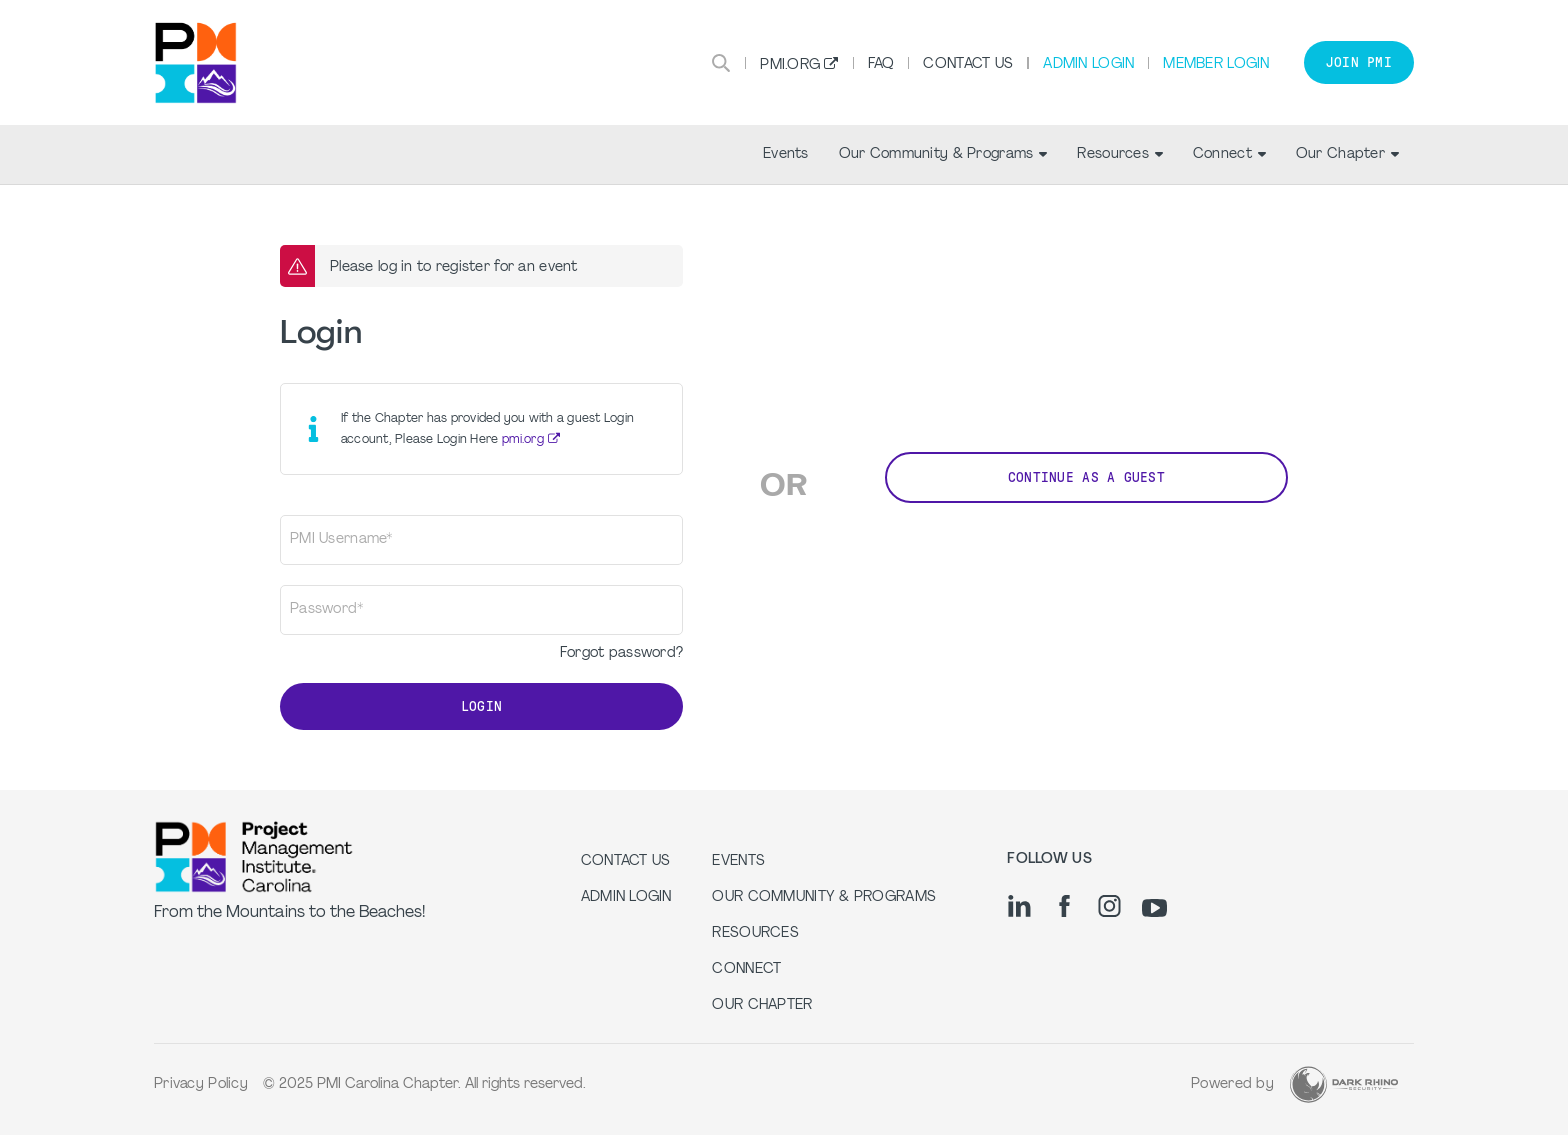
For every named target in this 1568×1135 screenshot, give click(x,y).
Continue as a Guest (1086, 477)
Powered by (1232, 1084)
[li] (1019, 906)
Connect (1229, 154)
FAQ (881, 64)
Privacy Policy (201, 1084)
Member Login (1216, 64)
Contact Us (968, 64)
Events (786, 154)
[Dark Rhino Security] (1344, 1084)
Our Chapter (1347, 154)
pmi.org (523, 440)
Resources (1120, 154)
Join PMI (1359, 62)
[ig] (1109, 906)
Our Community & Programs (943, 154)
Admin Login (1088, 64)
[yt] (1154, 908)
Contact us (626, 861)
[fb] (1064, 906)
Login (481, 706)
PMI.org (790, 65)
